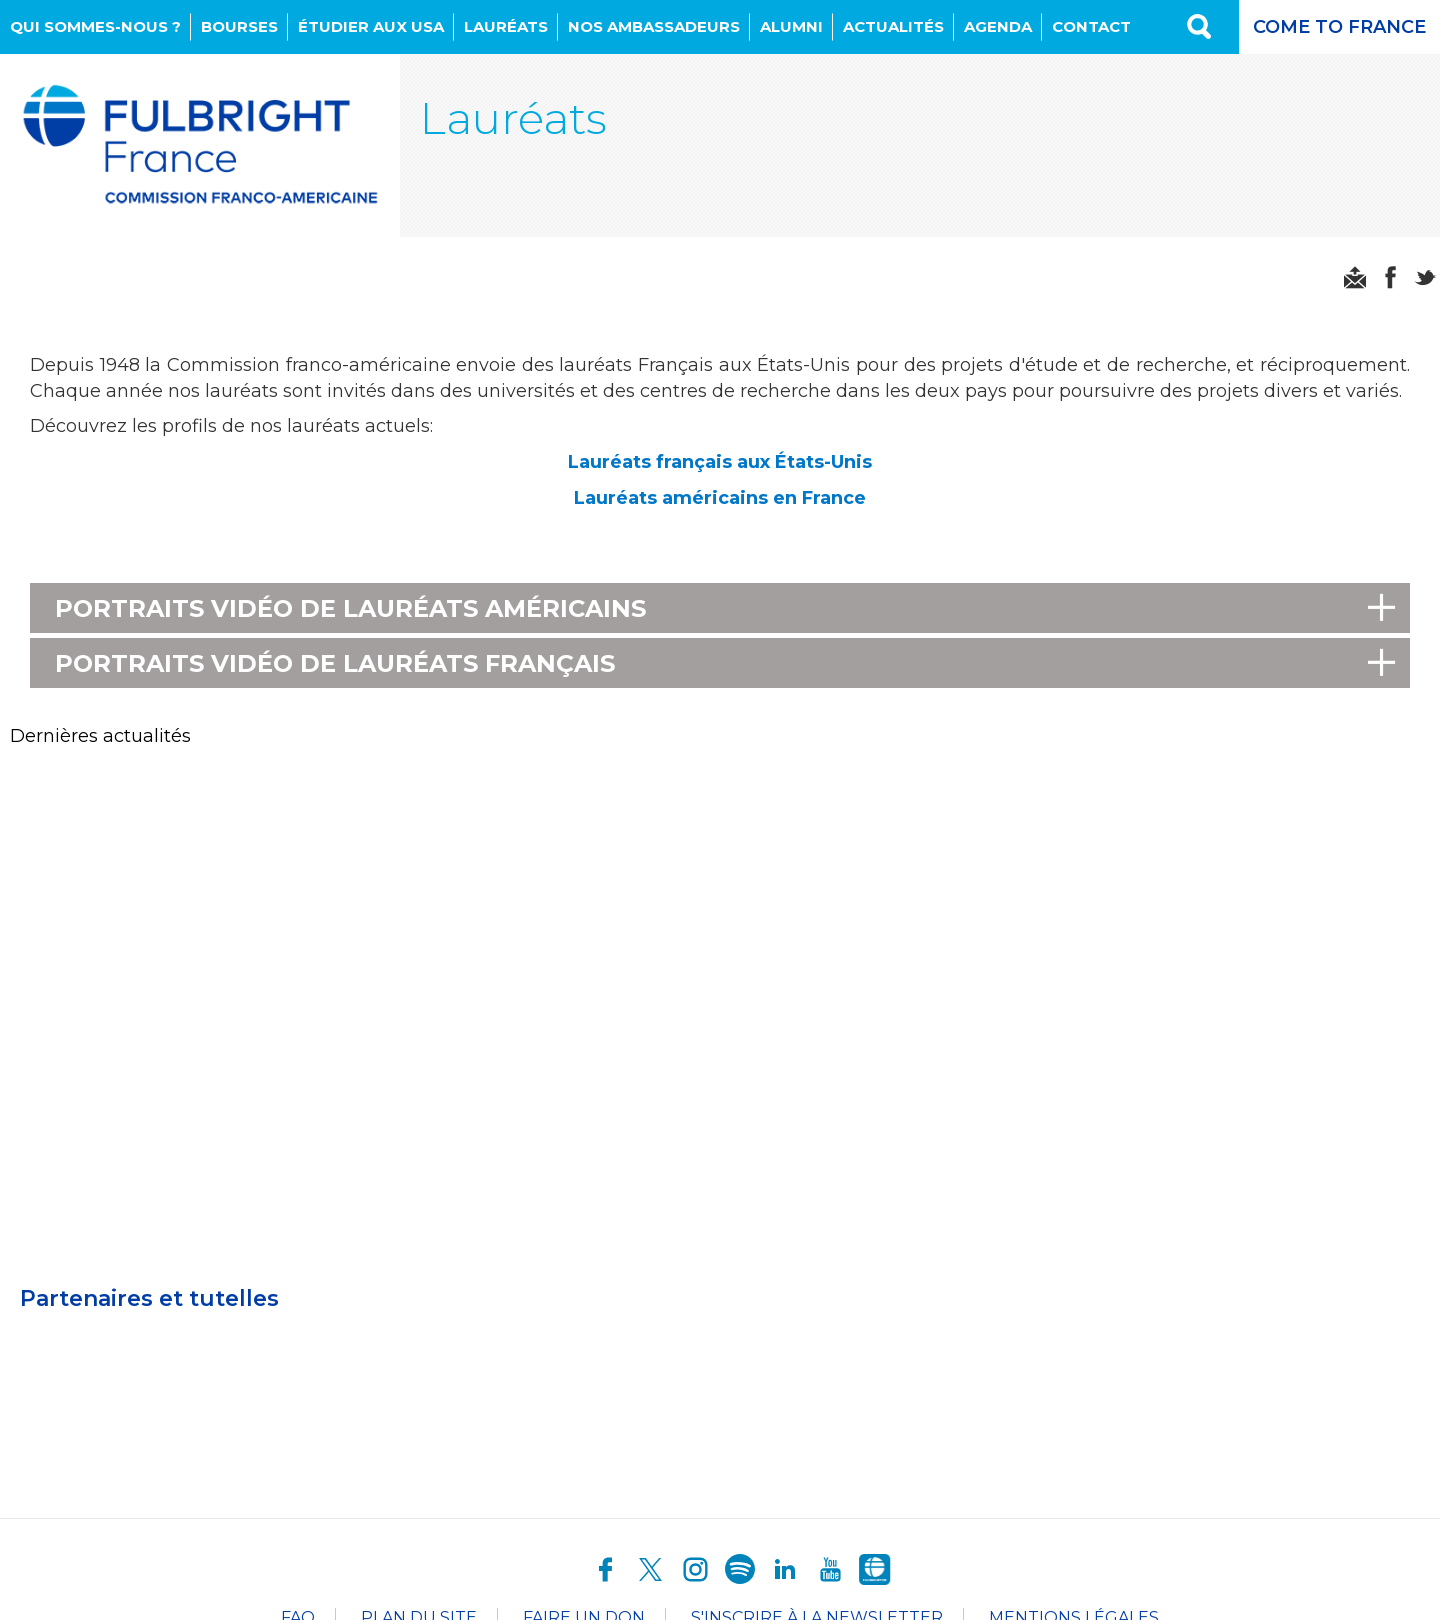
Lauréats (506, 26)
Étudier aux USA (371, 26)
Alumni (791, 26)
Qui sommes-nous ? (95, 26)
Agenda (998, 26)
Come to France (1339, 27)
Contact (1091, 26)
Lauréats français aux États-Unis (720, 462)
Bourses (239, 26)
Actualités (893, 26)
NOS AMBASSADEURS (654, 26)
